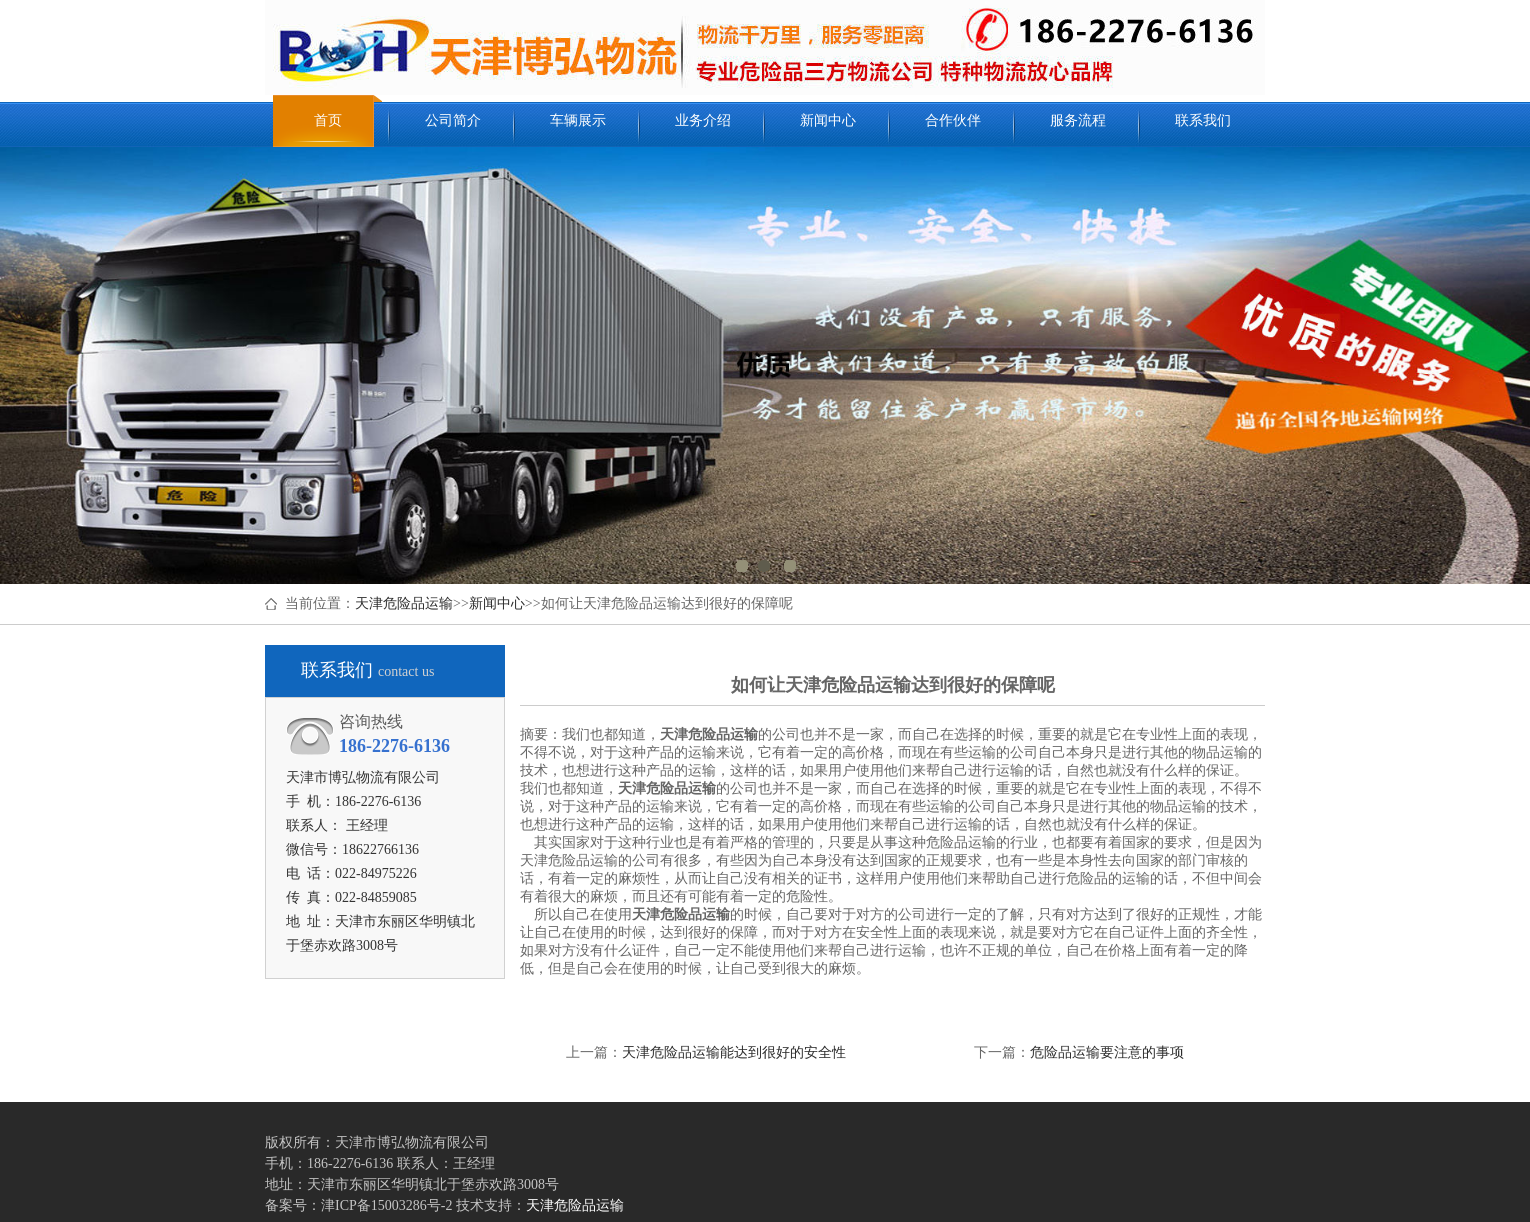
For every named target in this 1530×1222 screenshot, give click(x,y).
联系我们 (1203, 120)
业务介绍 (703, 120)
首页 (328, 120)
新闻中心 (828, 120)
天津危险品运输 (404, 603)
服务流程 (1078, 120)
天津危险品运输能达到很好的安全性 (734, 1052)
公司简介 (453, 120)
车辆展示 (578, 120)
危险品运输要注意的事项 (1107, 1052)
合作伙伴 (953, 120)
